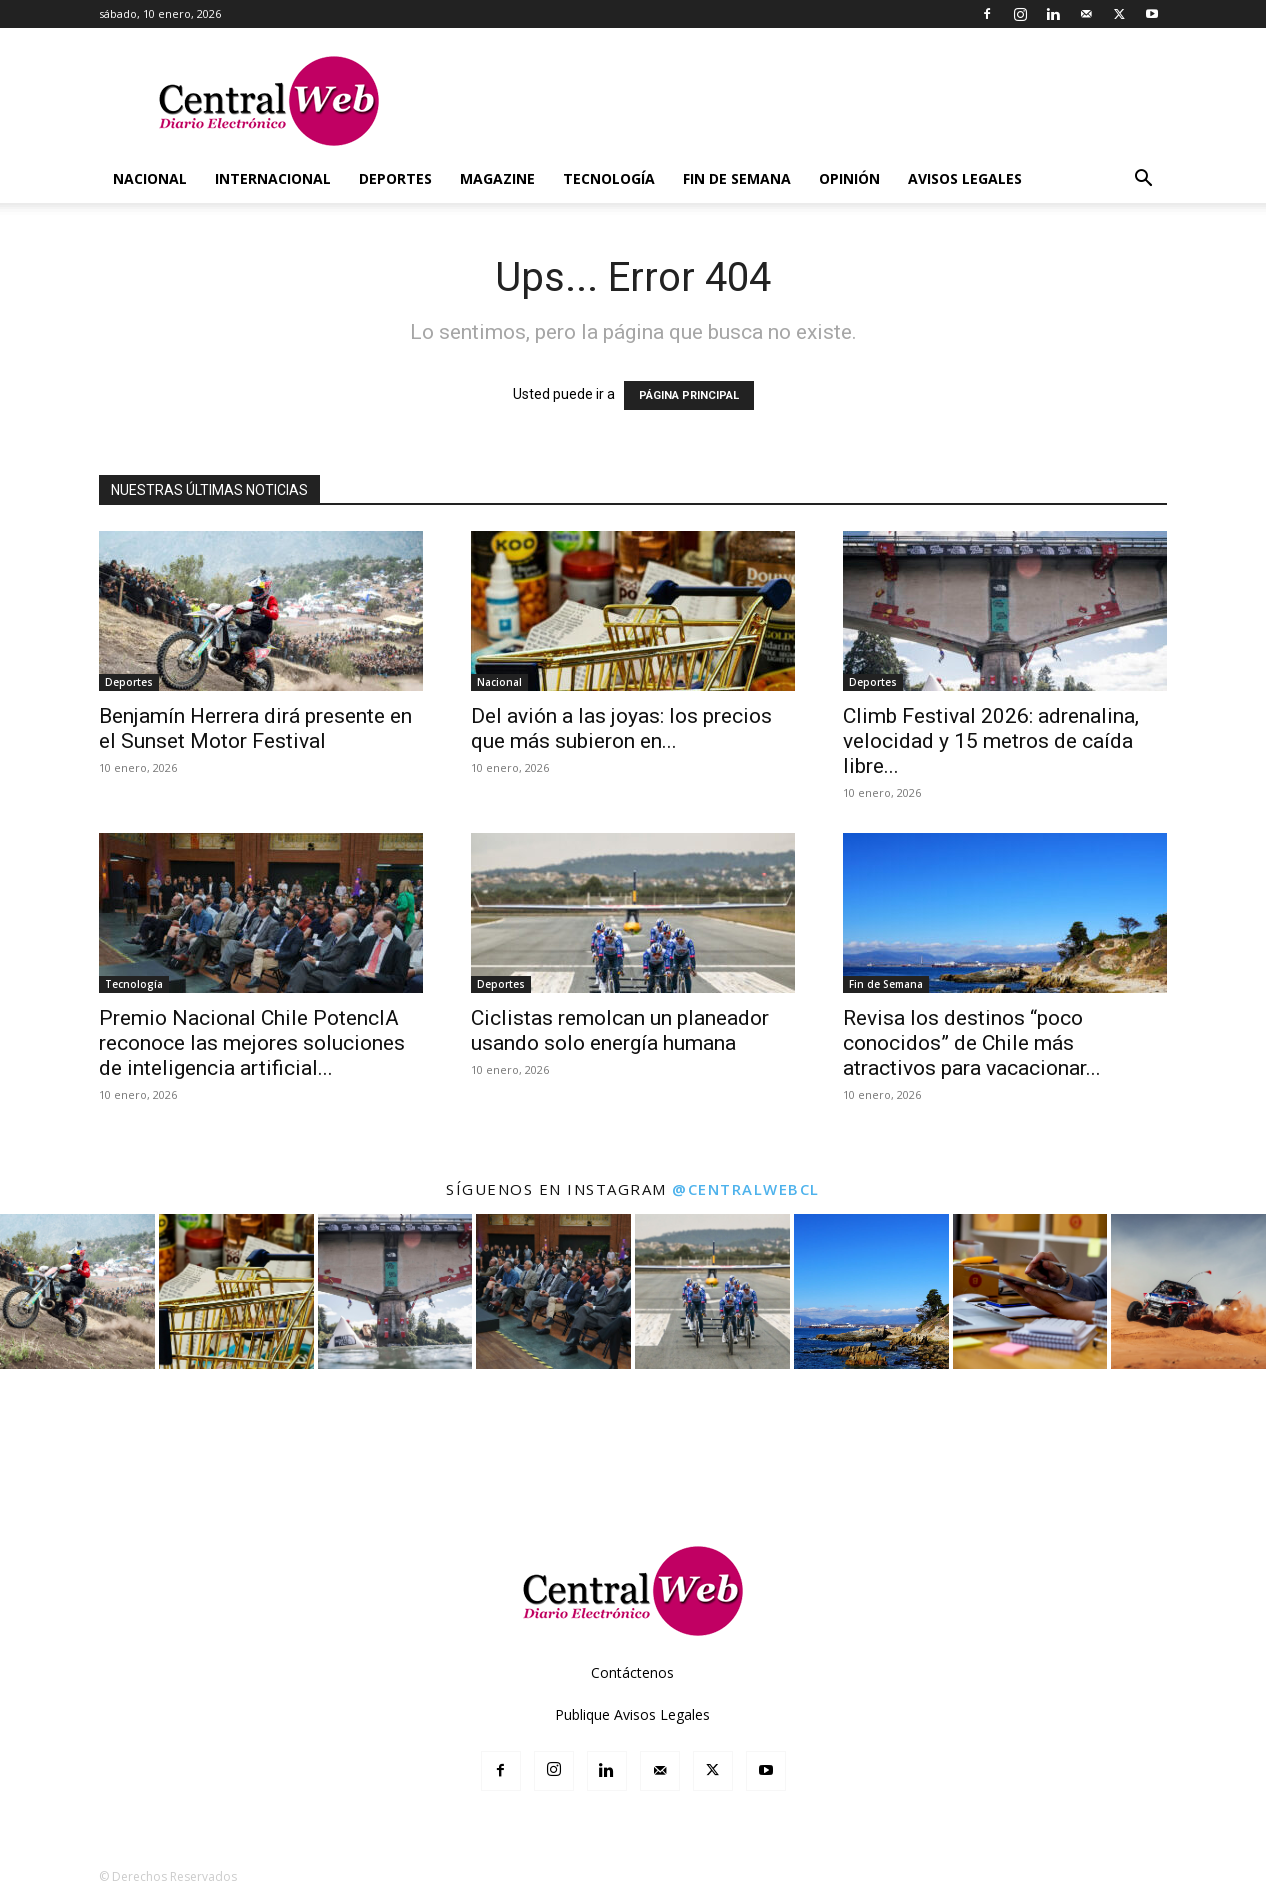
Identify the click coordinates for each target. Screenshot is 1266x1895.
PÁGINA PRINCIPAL (689, 395)
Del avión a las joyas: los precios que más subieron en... (621, 728)
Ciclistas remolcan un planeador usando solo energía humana (620, 1030)
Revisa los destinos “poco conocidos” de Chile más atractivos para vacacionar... (972, 1043)
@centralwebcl (746, 1189)
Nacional (150, 178)
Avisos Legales (965, 178)
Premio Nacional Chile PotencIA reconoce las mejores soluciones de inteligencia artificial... (252, 1043)
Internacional (273, 178)
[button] (1143, 180)
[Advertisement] (633, 1455)
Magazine (497, 178)
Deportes (395, 178)
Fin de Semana (737, 178)
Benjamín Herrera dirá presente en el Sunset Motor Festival (255, 728)
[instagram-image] (77, 1291)
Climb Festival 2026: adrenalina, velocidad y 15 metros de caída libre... (991, 741)
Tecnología (609, 178)
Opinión (849, 178)
